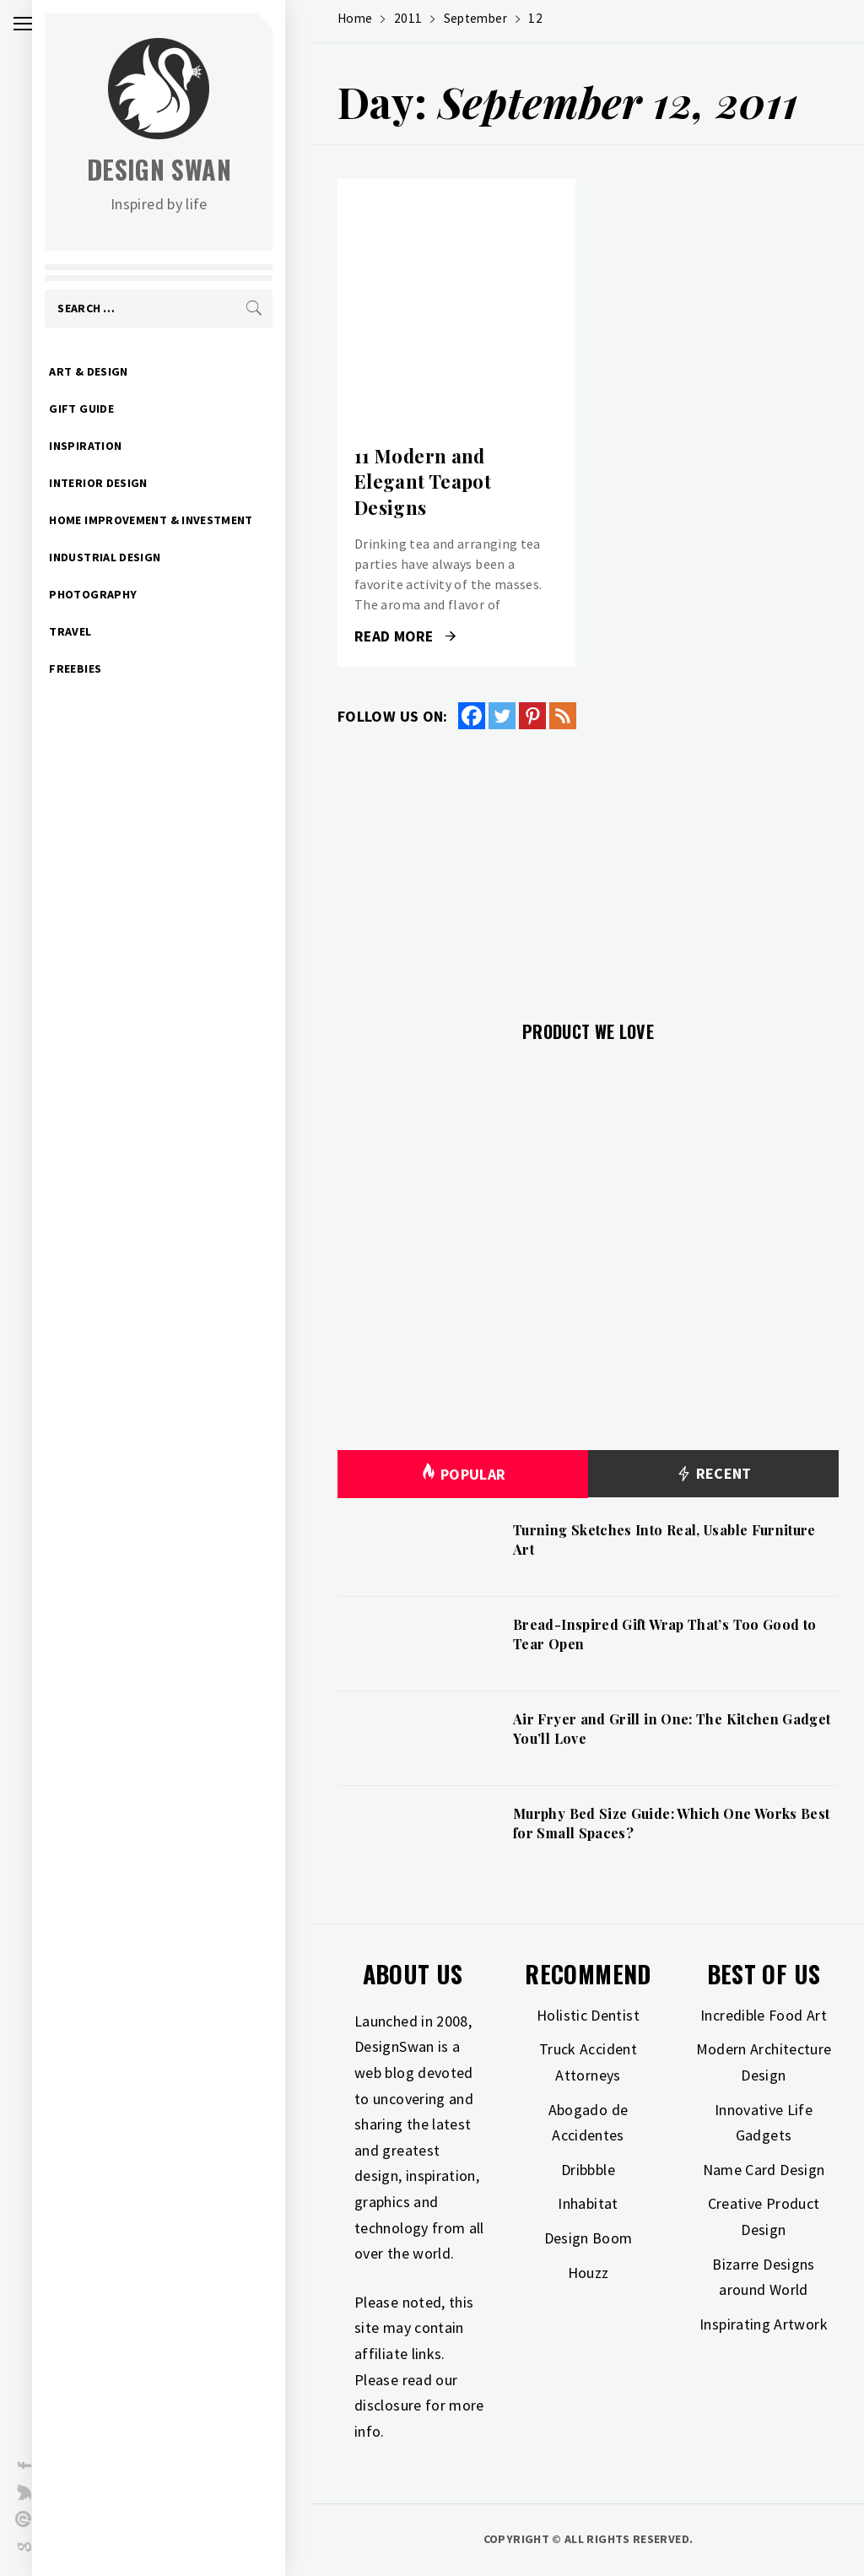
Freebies (102, 668)
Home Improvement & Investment (177, 520)
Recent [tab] (713, 1474)
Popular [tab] (463, 1474)
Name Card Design (764, 2169)
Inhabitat (588, 2203)
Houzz (588, 2272)
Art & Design (115, 371)
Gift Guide (108, 408)
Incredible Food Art (763, 2015)
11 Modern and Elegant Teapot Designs (422, 482)
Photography (120, 594)
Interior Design (125, 482)
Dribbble (588, 2169)
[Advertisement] (588, 865)
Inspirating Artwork (763, 2324)
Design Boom (588, 2238)
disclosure (388, 2405)
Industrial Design (131, 557)
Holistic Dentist (588, 2015)
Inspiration (112, 445)
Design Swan (186, 169)
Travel (97, 631)
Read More (405, 636)
